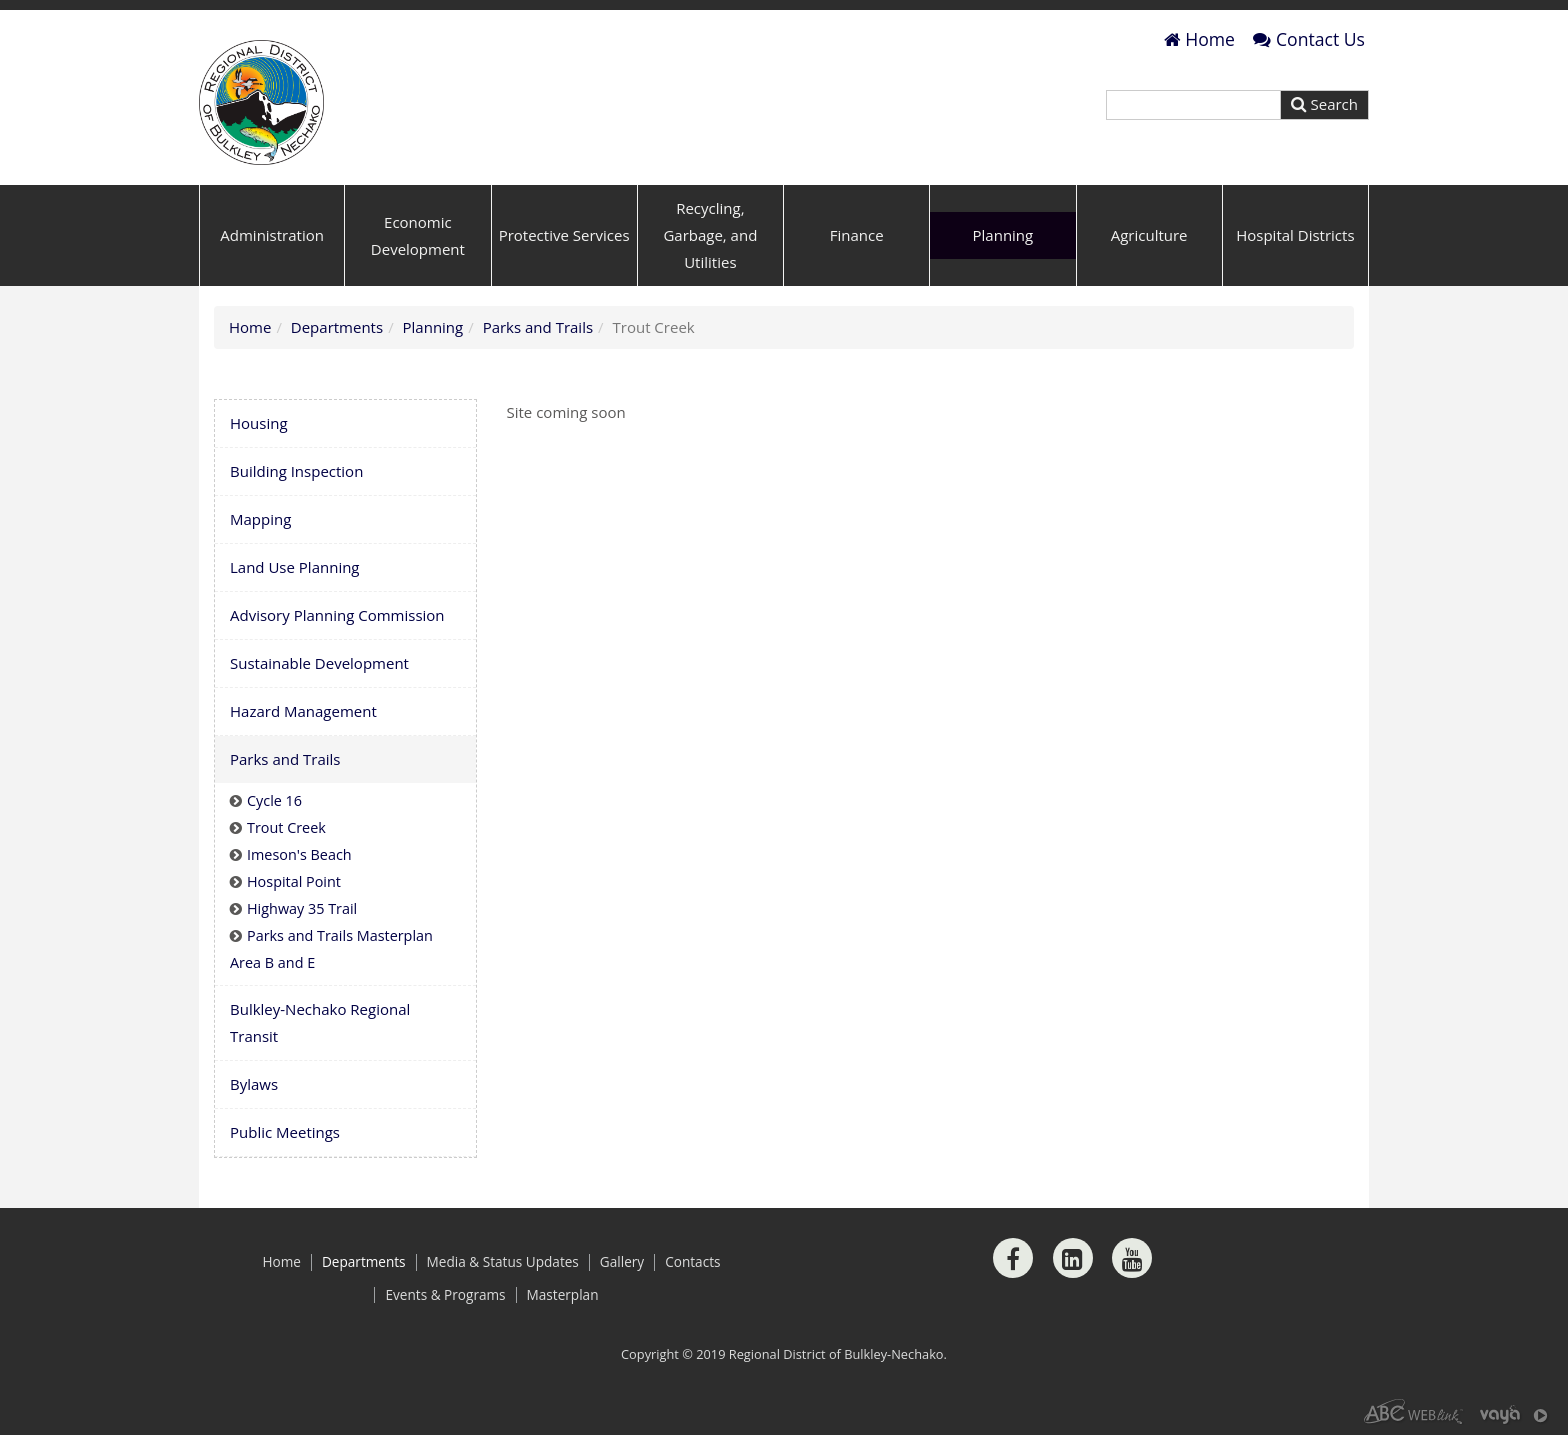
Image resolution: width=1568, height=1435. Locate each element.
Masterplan (563, 1295)
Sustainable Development (319, 663)
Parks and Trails (538, 327)
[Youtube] (1132, 1258)
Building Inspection (296, 471)
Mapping (260, 519)
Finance (857, 235)
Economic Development (418, 235)
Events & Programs (445, 1295)
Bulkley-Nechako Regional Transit (320, 1022)
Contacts (692, 1262)
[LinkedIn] (1073, 1258)
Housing (259, 423)
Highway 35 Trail (302, 908)
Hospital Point (294, 881)
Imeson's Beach (299, 854)
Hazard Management (303, 711)
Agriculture (1149, 235)
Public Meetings (285, 1132)
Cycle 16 (274, 800)
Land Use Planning (295, 567)
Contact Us (1309, 39)
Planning (1003, 235)
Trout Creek (286, 827)
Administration (272, 235)
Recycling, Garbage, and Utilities (710, 235)
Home (1199, 39)
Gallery (622, 1262)
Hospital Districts (1295, 235)
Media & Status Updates (503, 1262)
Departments (337, 327)
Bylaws (254, 1084)
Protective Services (564, 235)
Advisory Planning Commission (337, 615)
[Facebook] (1013, 1258)
